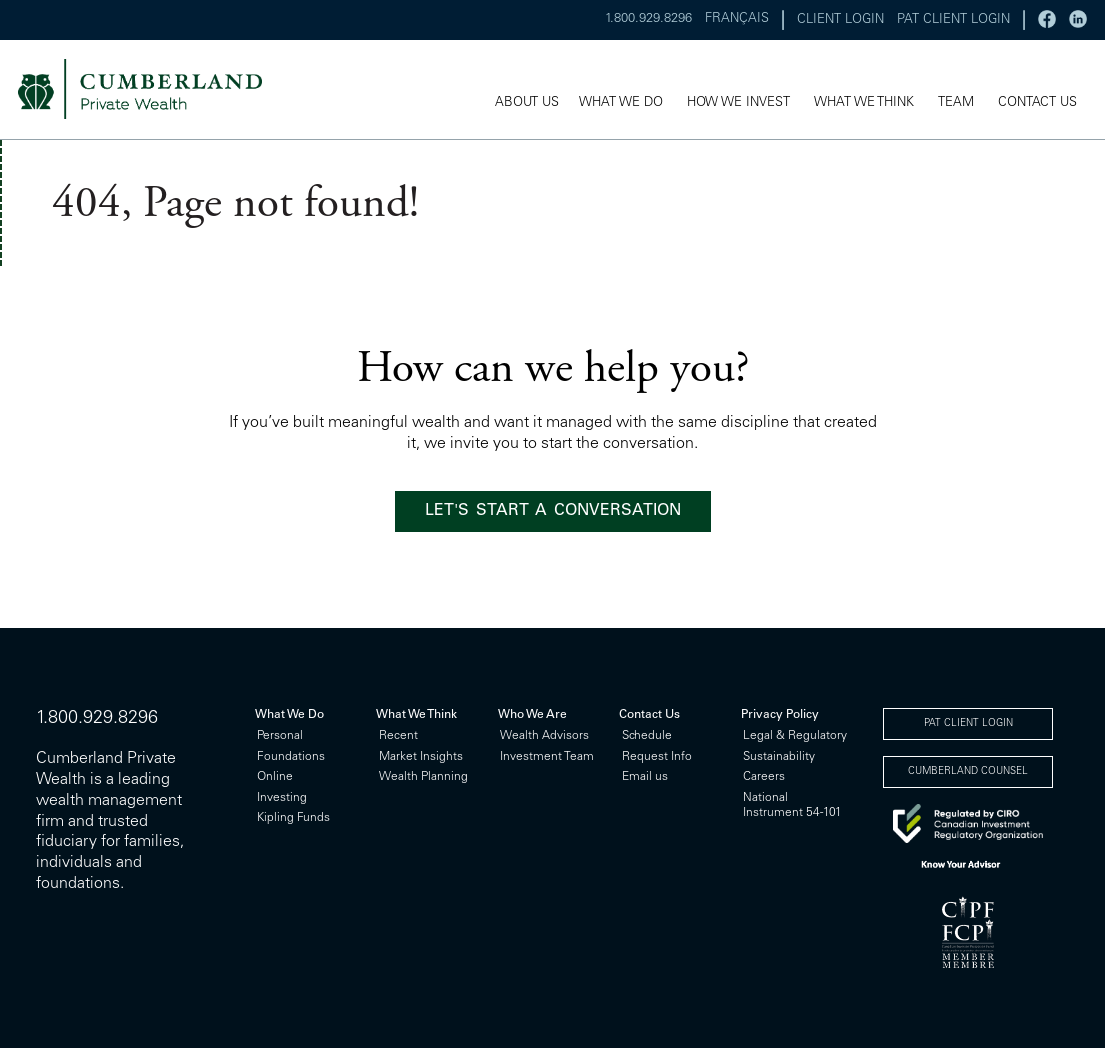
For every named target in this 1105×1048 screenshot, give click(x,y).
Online (275, 777)
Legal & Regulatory (795, 736)
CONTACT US (1037, 104)
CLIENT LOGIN (840, 20)
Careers (764, 777)
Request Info (657, 757)
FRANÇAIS (737, 19)
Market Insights (421, 757)
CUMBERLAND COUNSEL (968, 772)
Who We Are (532, 715)
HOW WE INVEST (738, 104)
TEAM (956, 104)
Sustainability (779, 757)
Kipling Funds (293, 818)
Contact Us (649, 715)
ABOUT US (527, 104)
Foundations (291, 757)
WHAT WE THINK (864, 104)
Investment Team (547, 757)
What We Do (289, 715)
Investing (282, 798)
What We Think (416, 715)
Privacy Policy (780, 715)
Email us (645, 777)
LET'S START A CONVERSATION (553, 511)
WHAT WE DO (621, 104)
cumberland (153, 90)
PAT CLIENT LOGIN (953, 20)
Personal (280, 736)
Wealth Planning (423, 777)
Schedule (647, 736)
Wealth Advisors (544, 736)
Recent (398, 736)
